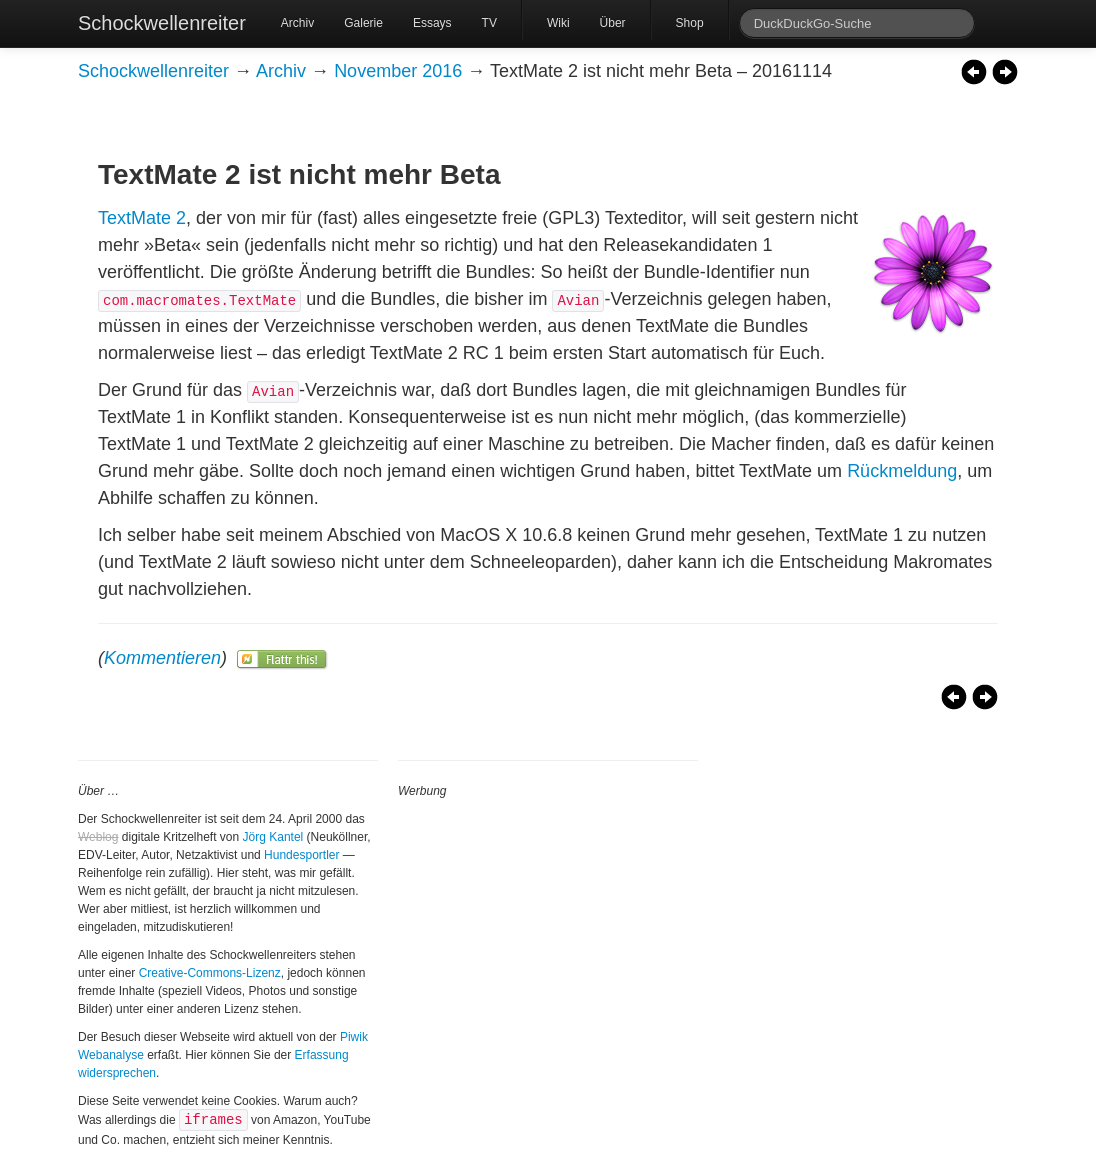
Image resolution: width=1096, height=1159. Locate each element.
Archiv (297, 23)
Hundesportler (301, 855)
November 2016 (398, 71)
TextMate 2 (142, 218)
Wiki (558, 23)
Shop (690, 23)
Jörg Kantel (273, 837)
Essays (432, 23)
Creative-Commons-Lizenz (210, 973)
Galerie (363, 23)
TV (489, 23)
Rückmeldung (902, 471)
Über (613, 23)
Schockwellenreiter (162, 23)
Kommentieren (162, 658)
